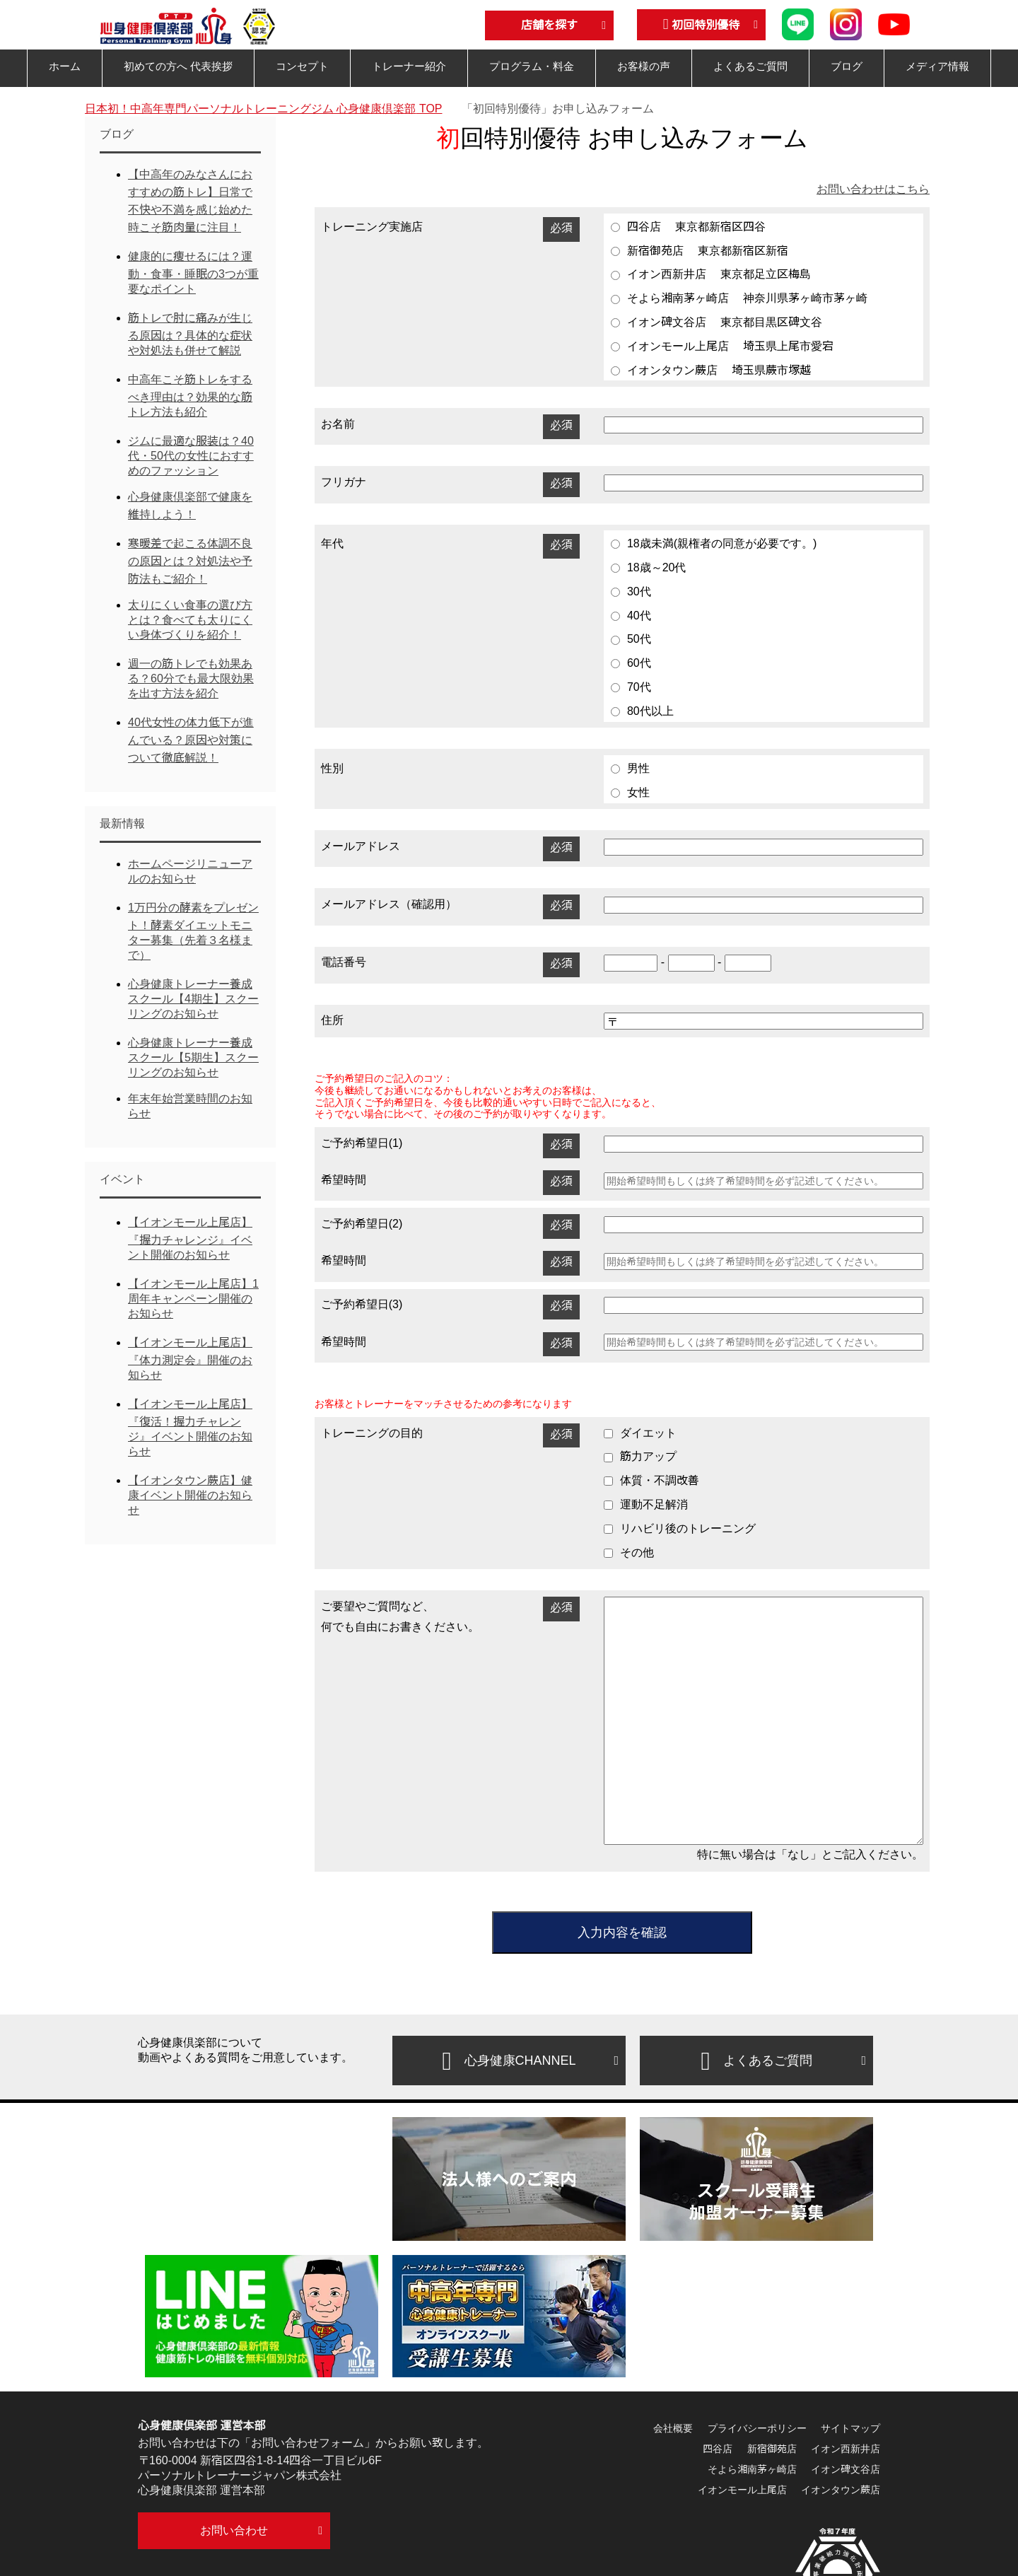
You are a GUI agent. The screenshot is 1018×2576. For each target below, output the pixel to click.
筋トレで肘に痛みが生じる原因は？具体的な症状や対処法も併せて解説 (190, 334)
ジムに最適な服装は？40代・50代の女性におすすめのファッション (191, 456)
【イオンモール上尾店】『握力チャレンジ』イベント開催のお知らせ (190, 1238)
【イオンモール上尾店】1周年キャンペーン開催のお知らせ (193, 1298)
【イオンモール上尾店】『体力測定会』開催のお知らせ (190, 1358)
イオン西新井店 (845, 2448)
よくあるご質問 (750, 66)
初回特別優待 (701, 24)
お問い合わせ (234, 2530)
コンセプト (302, 66)
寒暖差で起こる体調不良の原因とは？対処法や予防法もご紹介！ (190, 561)
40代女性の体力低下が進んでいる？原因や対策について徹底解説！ (191, 740)
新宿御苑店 (772, 2448)
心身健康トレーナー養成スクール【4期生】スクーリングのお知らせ (193, 999)
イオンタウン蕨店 (840, 2489)
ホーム (65, 66)
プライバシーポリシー (757, 2428)
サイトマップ (850, 2428)
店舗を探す (549, 25)
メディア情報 (937, 66)
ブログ (846, 66)
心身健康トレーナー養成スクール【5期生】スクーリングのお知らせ (193, 1057)
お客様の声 (643, 66)
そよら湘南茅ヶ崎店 (752, 2469)
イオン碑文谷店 (845, 2469)
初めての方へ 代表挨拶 (178, 66)
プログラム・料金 (531, 66)
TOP (264, 109)
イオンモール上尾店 (742, 2489)
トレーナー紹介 (409, 66)
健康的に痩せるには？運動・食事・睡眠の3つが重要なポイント (193, 272)
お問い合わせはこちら (873, 189)
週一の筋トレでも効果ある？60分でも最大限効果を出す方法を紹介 (191, 678)
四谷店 (717, 2448)
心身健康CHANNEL (508, 2061)
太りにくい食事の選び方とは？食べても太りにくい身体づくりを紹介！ (190, 620)
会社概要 (673, 2428)
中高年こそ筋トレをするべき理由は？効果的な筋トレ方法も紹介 (190, 395)
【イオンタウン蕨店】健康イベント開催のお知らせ (190, 1495)
